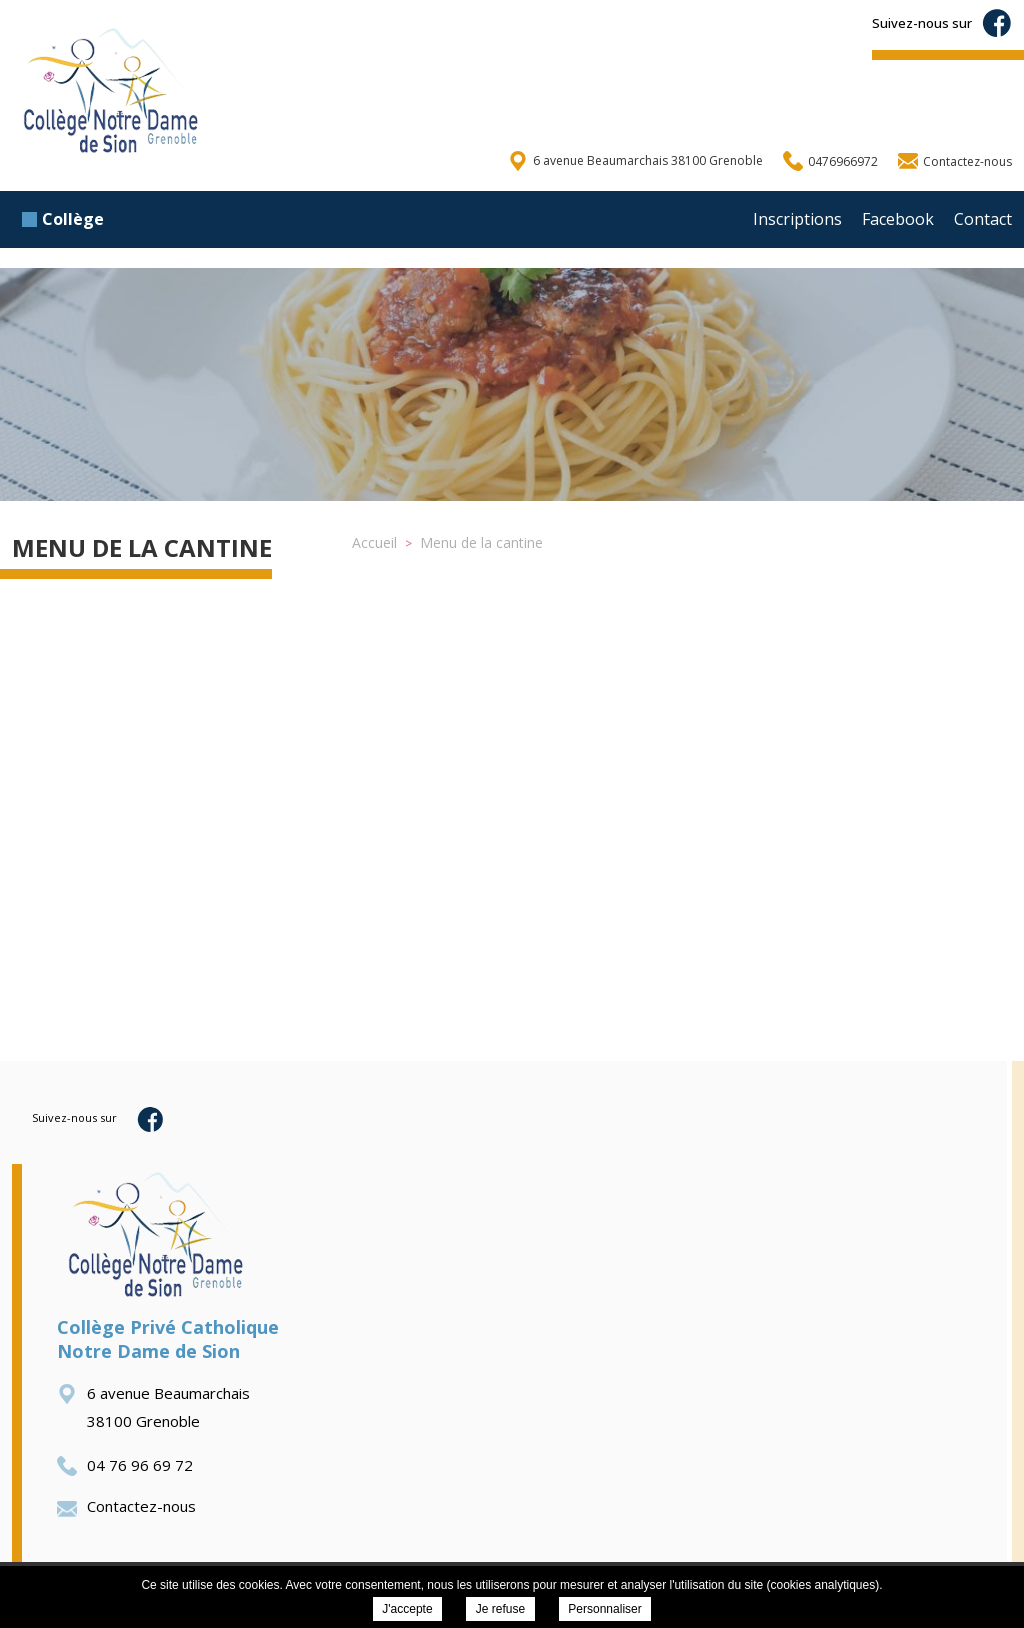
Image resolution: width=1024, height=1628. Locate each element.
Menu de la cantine (142, 547)
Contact (983, 219)
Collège (63, 219)
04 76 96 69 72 (125, 1465)
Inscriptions (797, 219)
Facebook (898, 219)
